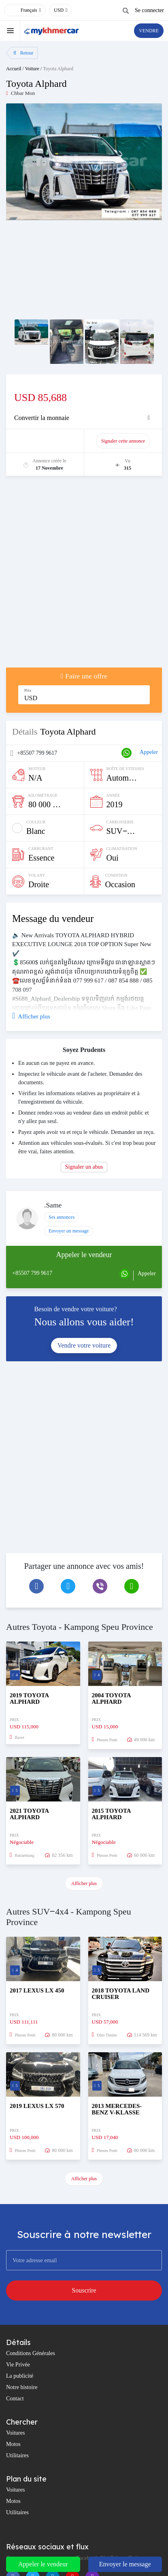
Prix (28, 690)
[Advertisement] (84, 575)
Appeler (149, 752)
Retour (23, 53)
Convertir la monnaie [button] (41, 417)
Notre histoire (21, 2387)
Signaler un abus (84, 1167)
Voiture (32, 68)
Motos (13, 2444)
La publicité (19, 2376)
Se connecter (149, 10)
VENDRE (149, 31)
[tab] (84, 418)
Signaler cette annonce (123, 441)
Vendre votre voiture (84, 1345)
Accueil (13, 68)
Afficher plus (84, 1883)
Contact (15, 2398)
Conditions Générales (30, 2353)
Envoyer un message (69, 1231)
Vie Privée (18, 2365)
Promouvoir (48, 441)
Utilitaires (17, 2455)
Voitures (15, 2433)
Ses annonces (61, 1217)
